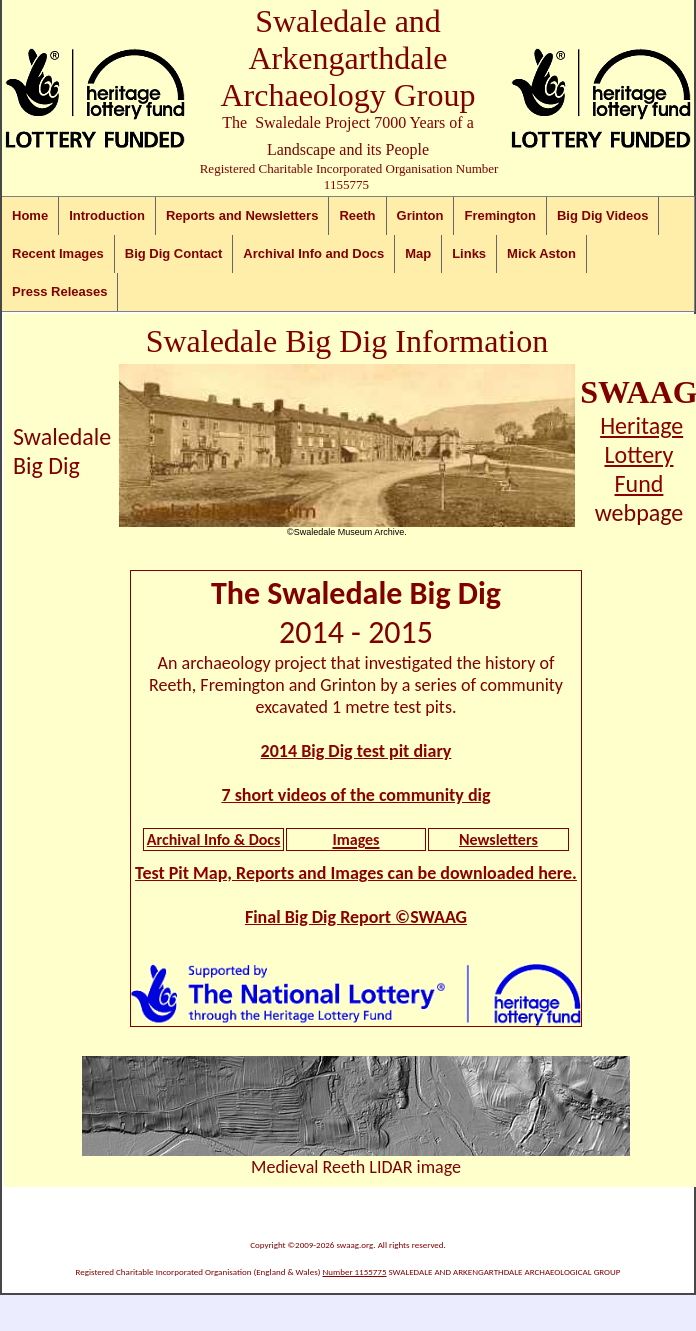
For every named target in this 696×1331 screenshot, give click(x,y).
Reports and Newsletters (242, 215)
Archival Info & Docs (214, 839)
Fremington (500, 215)
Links (469, 253)
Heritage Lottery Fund (641, 454)
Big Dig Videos (603, 215)
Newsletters (498, 839)
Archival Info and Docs (313, 253)
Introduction (107, 215)
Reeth (357, 215)
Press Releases (59, 291)
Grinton (420, 215)
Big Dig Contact (174, 253)
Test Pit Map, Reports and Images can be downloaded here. (356, 873)
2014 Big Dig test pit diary (356, 751)
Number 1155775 (354, 1271)
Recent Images (58, 253)
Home (30, 215)
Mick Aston (541, 253)
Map (418, 253)
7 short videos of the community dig (355, 795)
